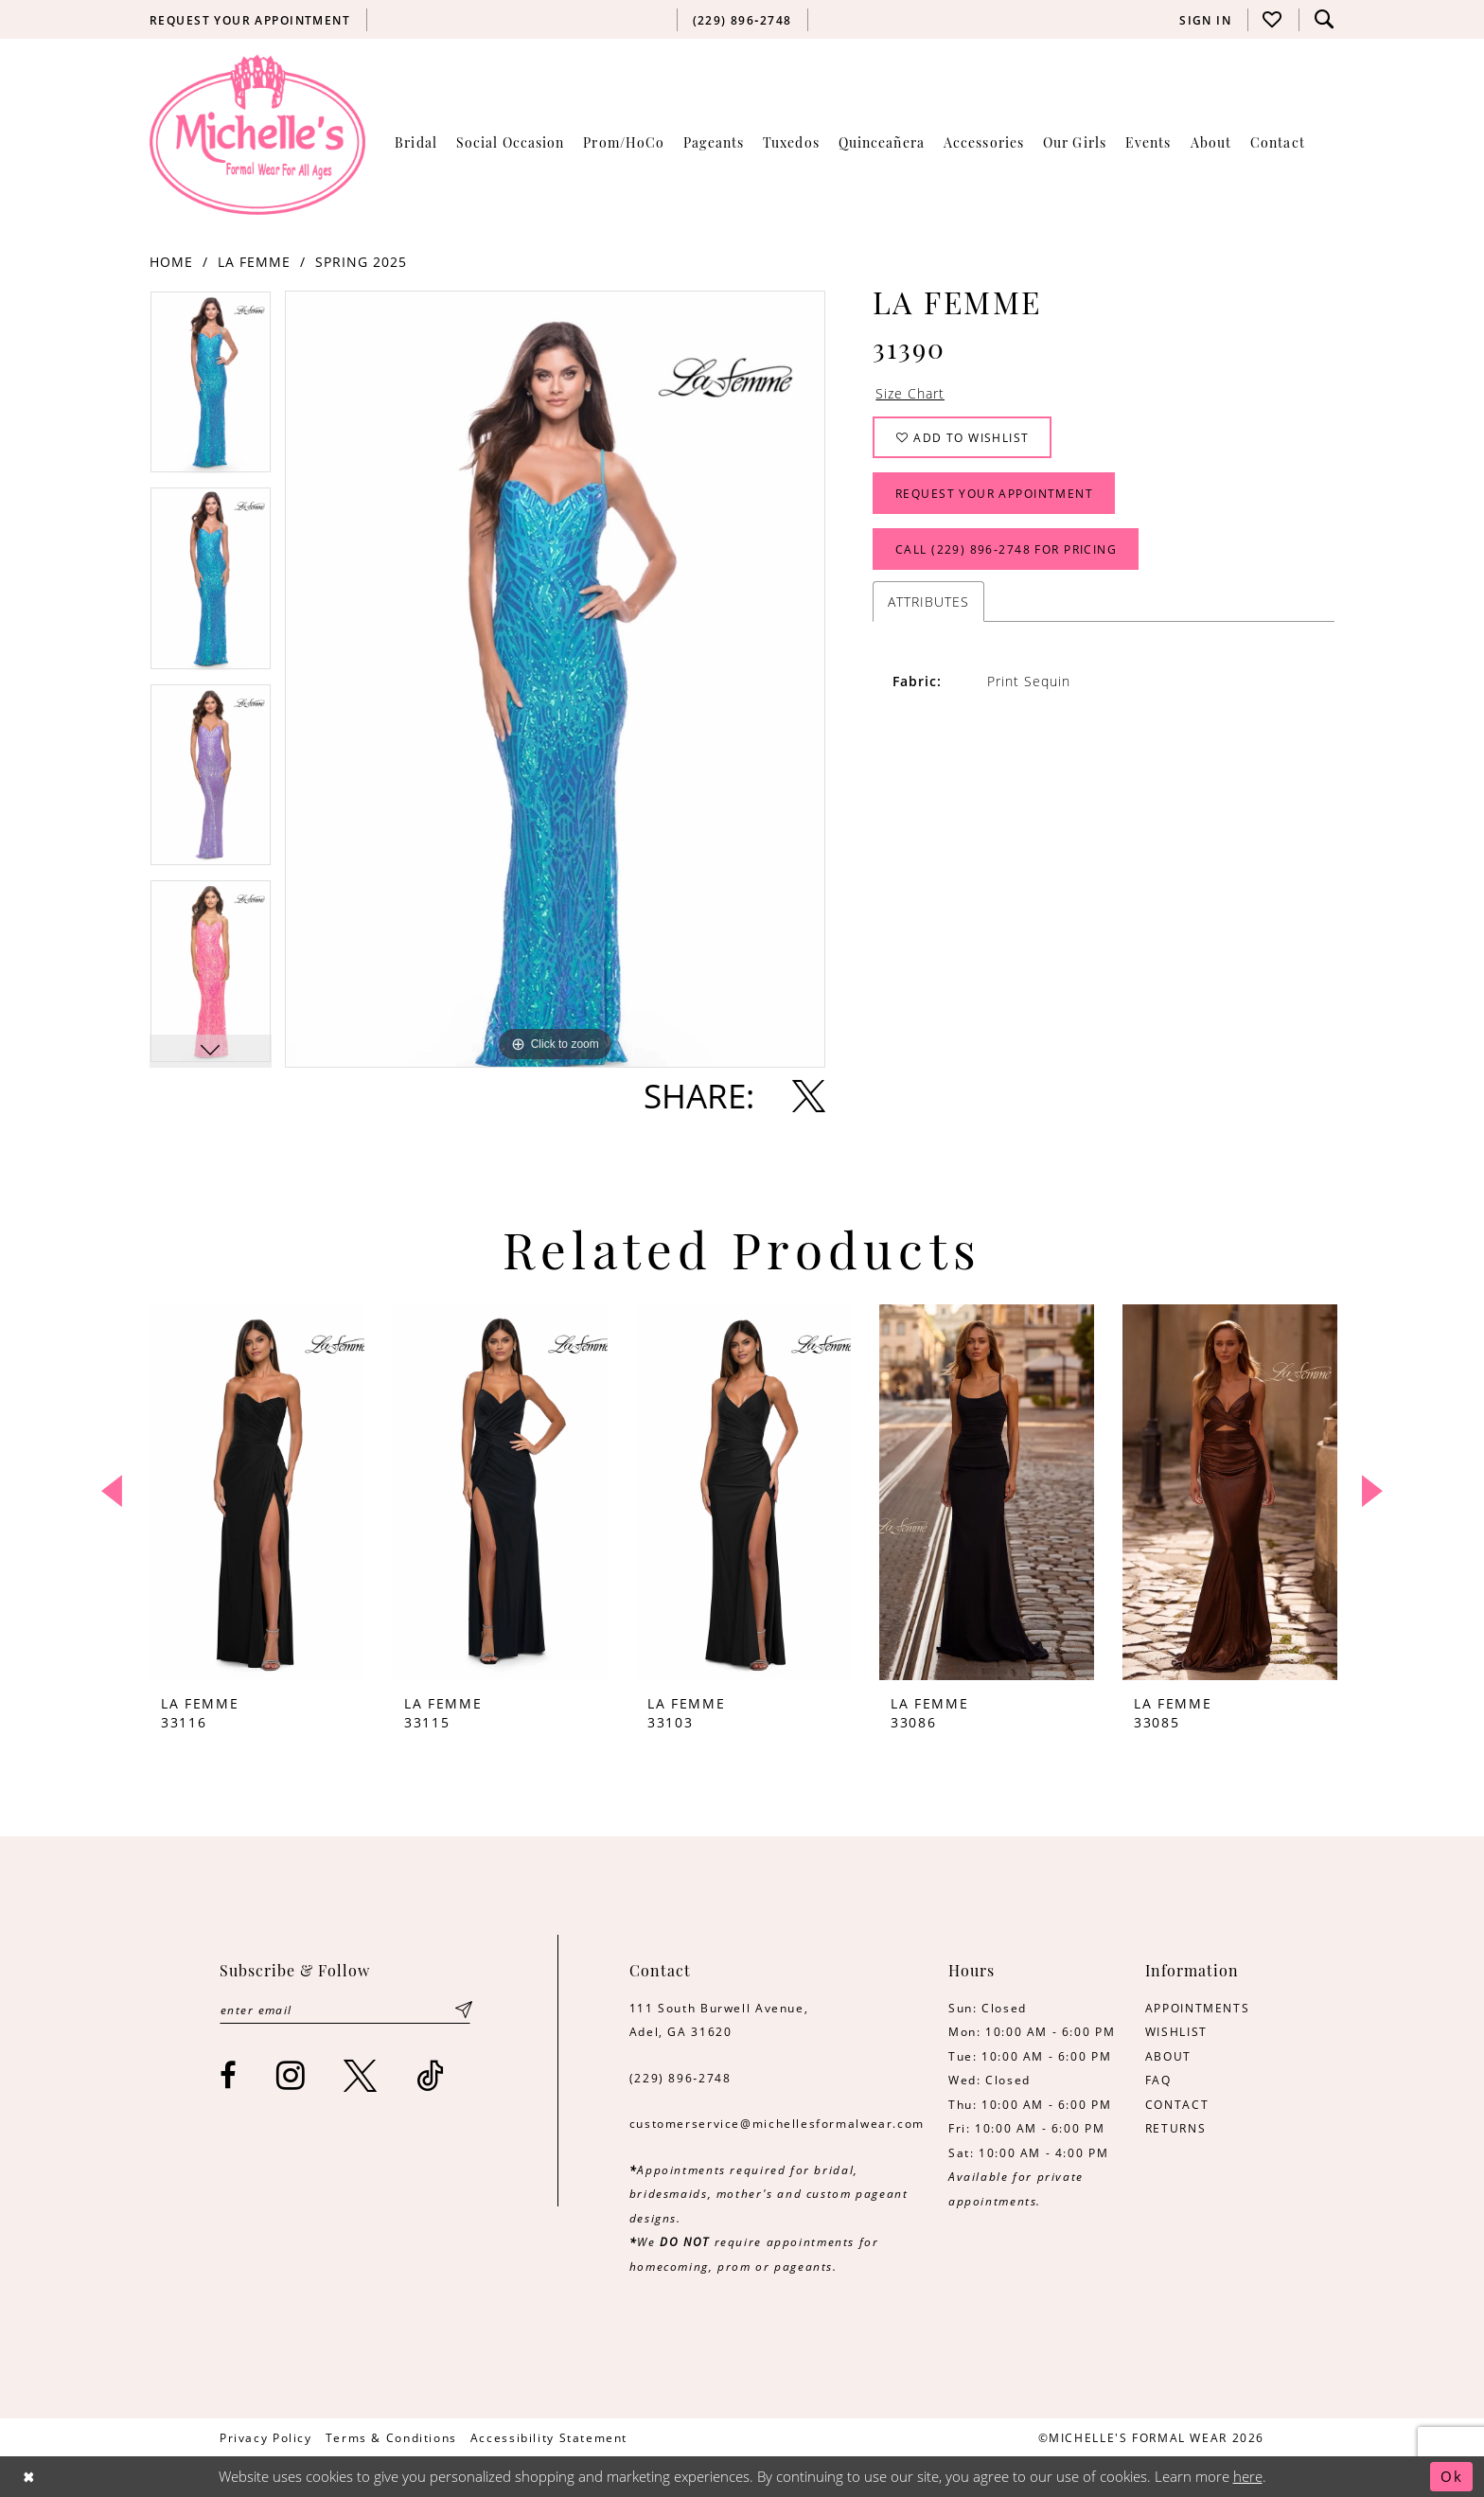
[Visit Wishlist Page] (1272, 19)
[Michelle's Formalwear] (257, 134)
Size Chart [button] (910, 393)
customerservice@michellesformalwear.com (777, 2123)
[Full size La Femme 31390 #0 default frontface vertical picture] (555, 679)
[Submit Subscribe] (463, 2010)
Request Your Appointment (994, 493)
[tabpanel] (211, 389)
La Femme (254, 262)
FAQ (1158, 2079)
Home (171, 262)
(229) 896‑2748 (680, 2077)
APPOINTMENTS (1197, 2007)
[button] (1205, 20)
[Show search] (1324, 19)
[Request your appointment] (250, 20)
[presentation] (257, 1492)
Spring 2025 (361, 262)
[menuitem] (250, 20)
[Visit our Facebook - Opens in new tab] (229, 2075)
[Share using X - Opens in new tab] (808, 1095)
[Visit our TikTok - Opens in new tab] (431, 2075)
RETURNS (1175, 2127)
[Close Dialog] (28, 2476)
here (1248, 2477)
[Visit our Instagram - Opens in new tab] (291, 2075)
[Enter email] (345, 2010)
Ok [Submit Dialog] (1451, 2477)
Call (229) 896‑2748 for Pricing (1006, 549)
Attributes (928, 602)
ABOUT (1168, 2055)
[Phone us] (742, 20)
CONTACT (1177, 2104)
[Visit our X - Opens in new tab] (361, 2075)
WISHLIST (1176, 2031)
